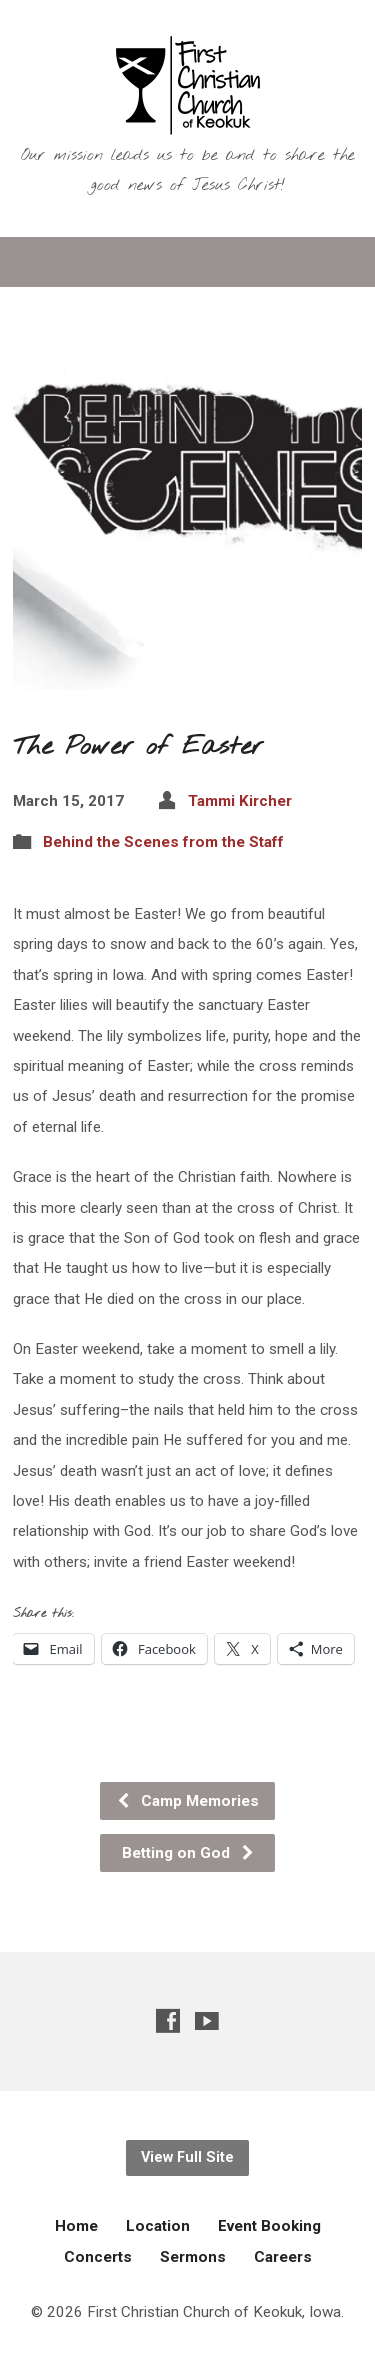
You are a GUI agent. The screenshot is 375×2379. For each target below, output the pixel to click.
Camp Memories (187, 1801)
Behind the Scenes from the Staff (163, 842)
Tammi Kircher (240, 801)
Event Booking (269, 2226)
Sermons (193, 2257)
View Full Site (187, 2157)
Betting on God (188, 1853)
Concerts (98, 2257)
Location (158, 2226)
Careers (283, 2257)
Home (76, 2226)
